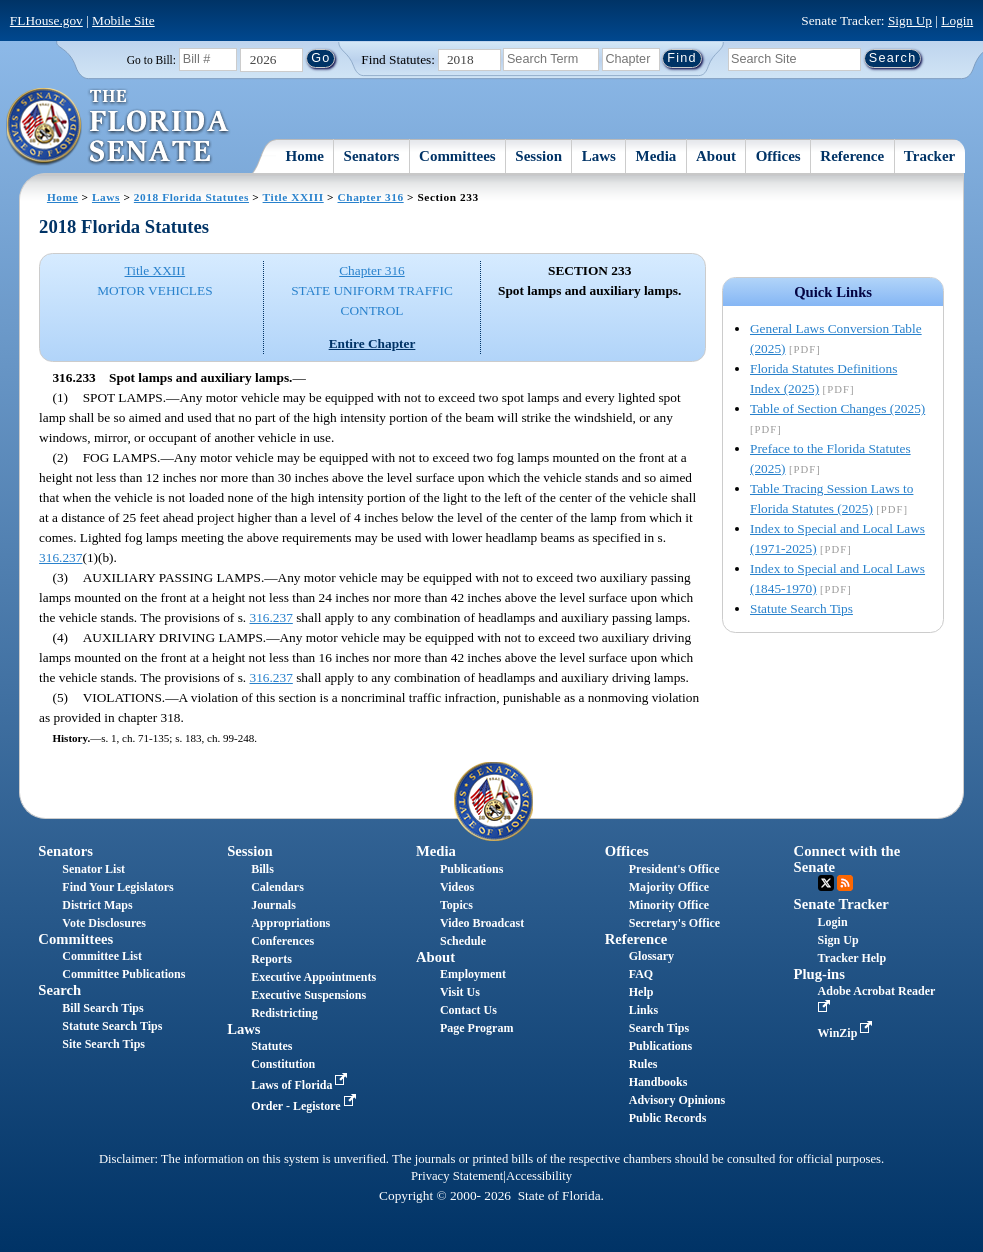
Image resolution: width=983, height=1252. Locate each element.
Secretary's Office (674, 923)
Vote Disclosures (104, 923)
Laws (599, 156)
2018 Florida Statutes (191, 197)
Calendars (277, 887)
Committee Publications (123, 974)
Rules (643, 1064)
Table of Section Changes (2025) (837, 408)
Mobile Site (123, 20)
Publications (471, 869)
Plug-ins (819, 974)
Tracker (929, 156)
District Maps (97, 905)
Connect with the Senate (847, 858)
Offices (778, 156)
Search (59, 990)
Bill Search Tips (102, 1008)
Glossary (651, 956)
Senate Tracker (841, 904)
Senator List (93, 869)
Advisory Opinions (677, 1100)
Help (641, 992)
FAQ (641, 974)
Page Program (476, 1028)
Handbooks (658, 1082)
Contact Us (468, 1010)
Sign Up (910, 20)
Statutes (271, 1046)
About (716, 156)
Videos (457, 887)
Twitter (826, 883)
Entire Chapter (372, 343)
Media (656, 156)
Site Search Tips (103, 1044)
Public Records (668, 1118)
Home (305, 156)
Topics (456, 905)
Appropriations (290, 923)
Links (643, 1010)
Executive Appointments (313, 977)
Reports (271, 959)
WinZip (847, 1033)
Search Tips (659, 1028)
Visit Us (460, 992)
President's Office (674, 869)
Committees (457, 156)
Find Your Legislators (117, 887)
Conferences (282, 941)
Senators (372, 156)
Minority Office (669, 905)
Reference (852, 156)
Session (538, 156)
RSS (845, 883)
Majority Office (669, 887)
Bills (262, 869)
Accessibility (539, 1176)
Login (957, 20)
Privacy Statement (457, 1176)
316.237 (60, 557)
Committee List (102, 956)
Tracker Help (852, 958)
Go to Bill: (151, 60)
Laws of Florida (301, 1085)
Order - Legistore (305, 1106)
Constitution (283, 1064)
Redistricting (284, 1013)
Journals (273, 905)
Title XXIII (293, 197)
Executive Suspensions (308, 995)
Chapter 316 (371, 197)
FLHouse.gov (46, 20)
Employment (473, 974)
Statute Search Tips (801, 608)
